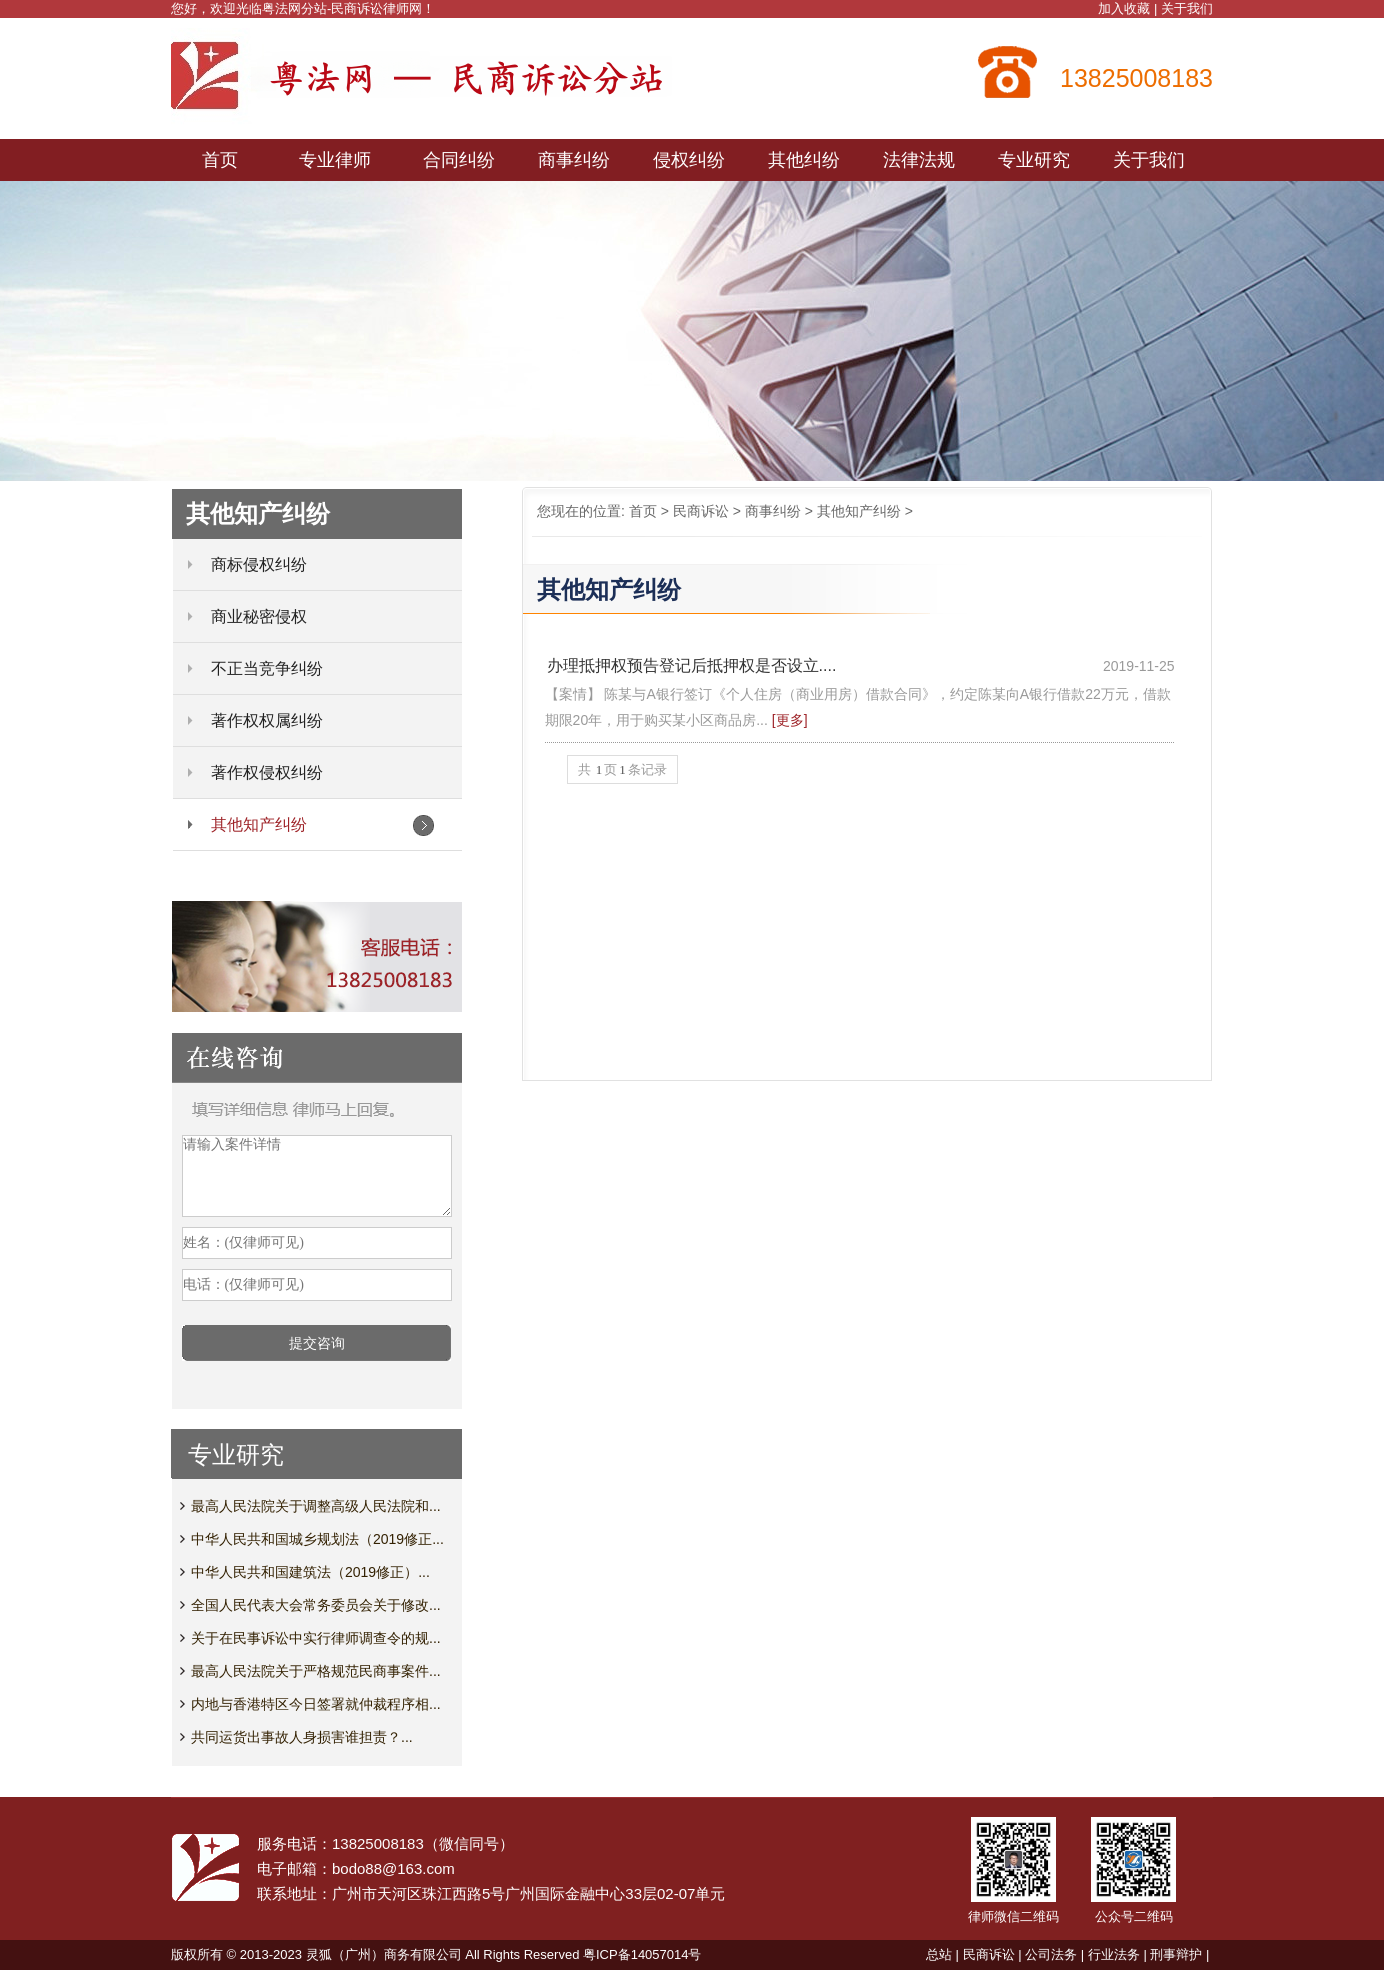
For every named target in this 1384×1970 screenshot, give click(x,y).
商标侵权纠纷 (259, 564)
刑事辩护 (1176, 1954)
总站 (939, 1954)
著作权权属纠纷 (267, 720)
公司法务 (1051, 1954)
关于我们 (1187, 8)
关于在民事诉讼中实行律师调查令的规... (316, 1638)
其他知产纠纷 (859, 511)
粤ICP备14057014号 (642, 1954)
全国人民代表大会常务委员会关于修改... (316, 1605)
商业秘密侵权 (259, 616)
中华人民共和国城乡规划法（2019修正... (317, 1539)
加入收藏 (1124, 8)
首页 (643, 511)
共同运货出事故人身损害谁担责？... (302, 1737)
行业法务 (1114, 1954)
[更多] (790, 720)
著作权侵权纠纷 (267, 772)
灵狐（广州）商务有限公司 (384, 1954)
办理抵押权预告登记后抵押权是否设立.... (692, 665)
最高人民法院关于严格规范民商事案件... (316, 1671)
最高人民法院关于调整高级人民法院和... (316, 1506)
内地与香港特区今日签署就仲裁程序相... (316, 1704)
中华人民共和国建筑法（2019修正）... (310, 1572)
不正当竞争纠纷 (267, 668)
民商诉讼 (701, 511)
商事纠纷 (773, 511)
